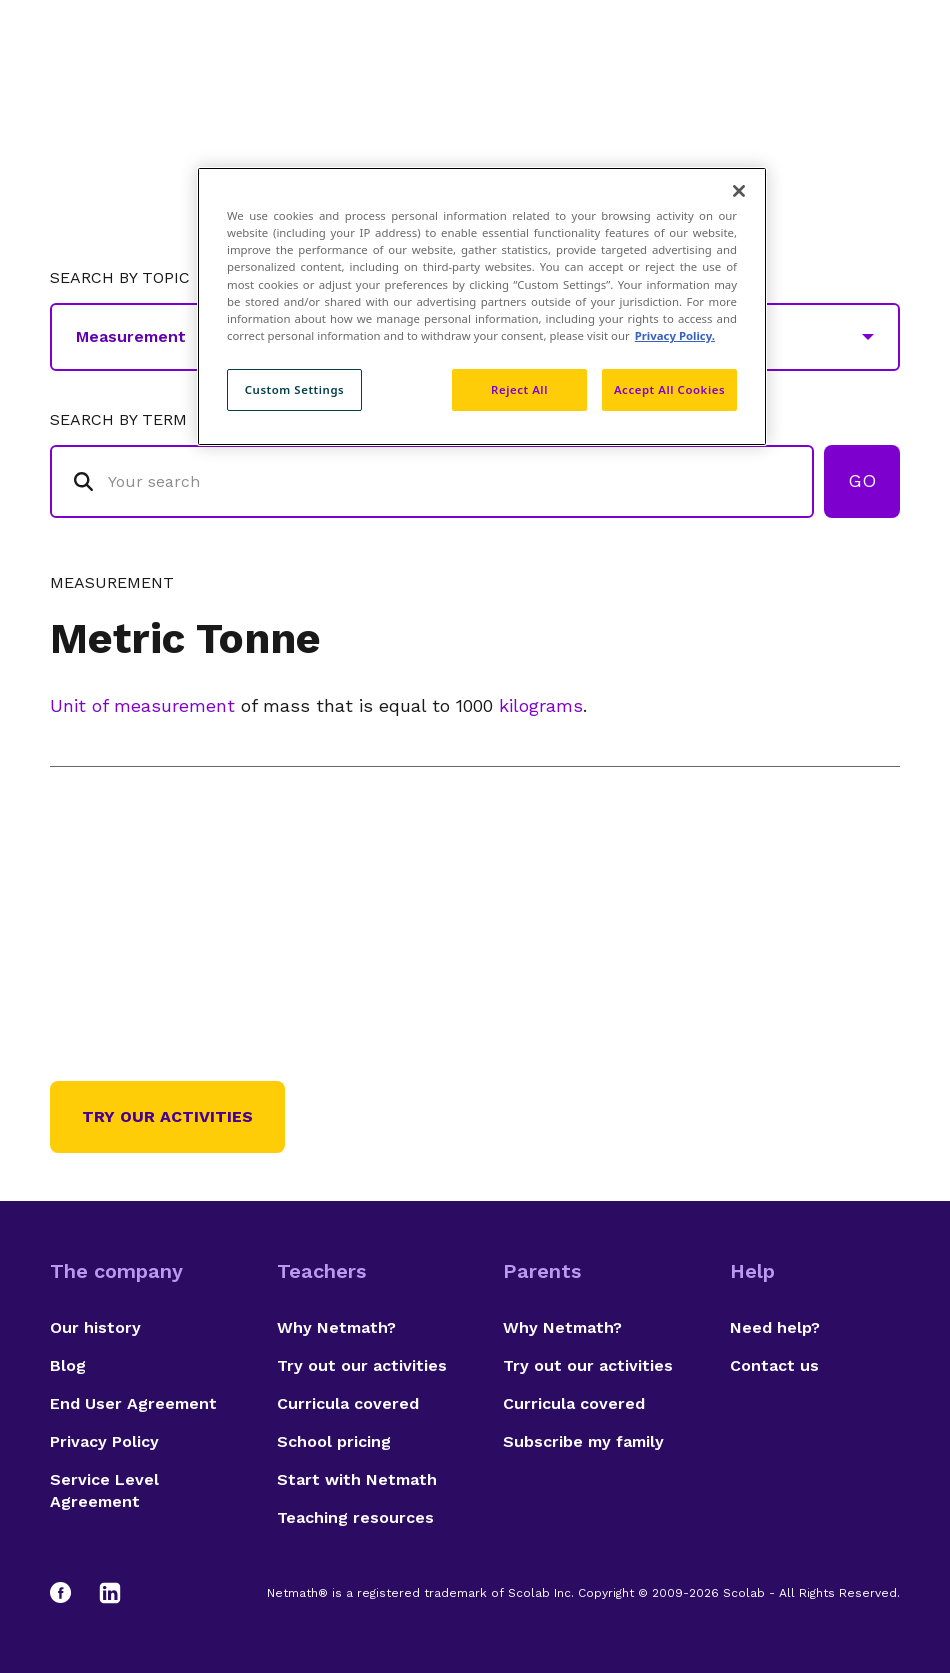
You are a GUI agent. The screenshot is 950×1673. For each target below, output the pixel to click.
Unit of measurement (142, 705)
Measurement (112, 583)
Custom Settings (295, 389)
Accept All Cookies (669, 389)
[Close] (739, 191)
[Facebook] (70, 1593)
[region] (482, 306)
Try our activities (167, 1116)
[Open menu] (882, 65)
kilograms (541, 705)
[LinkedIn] (110, 1593)
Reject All (519, 389)
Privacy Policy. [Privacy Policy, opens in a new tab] (675, 335)
